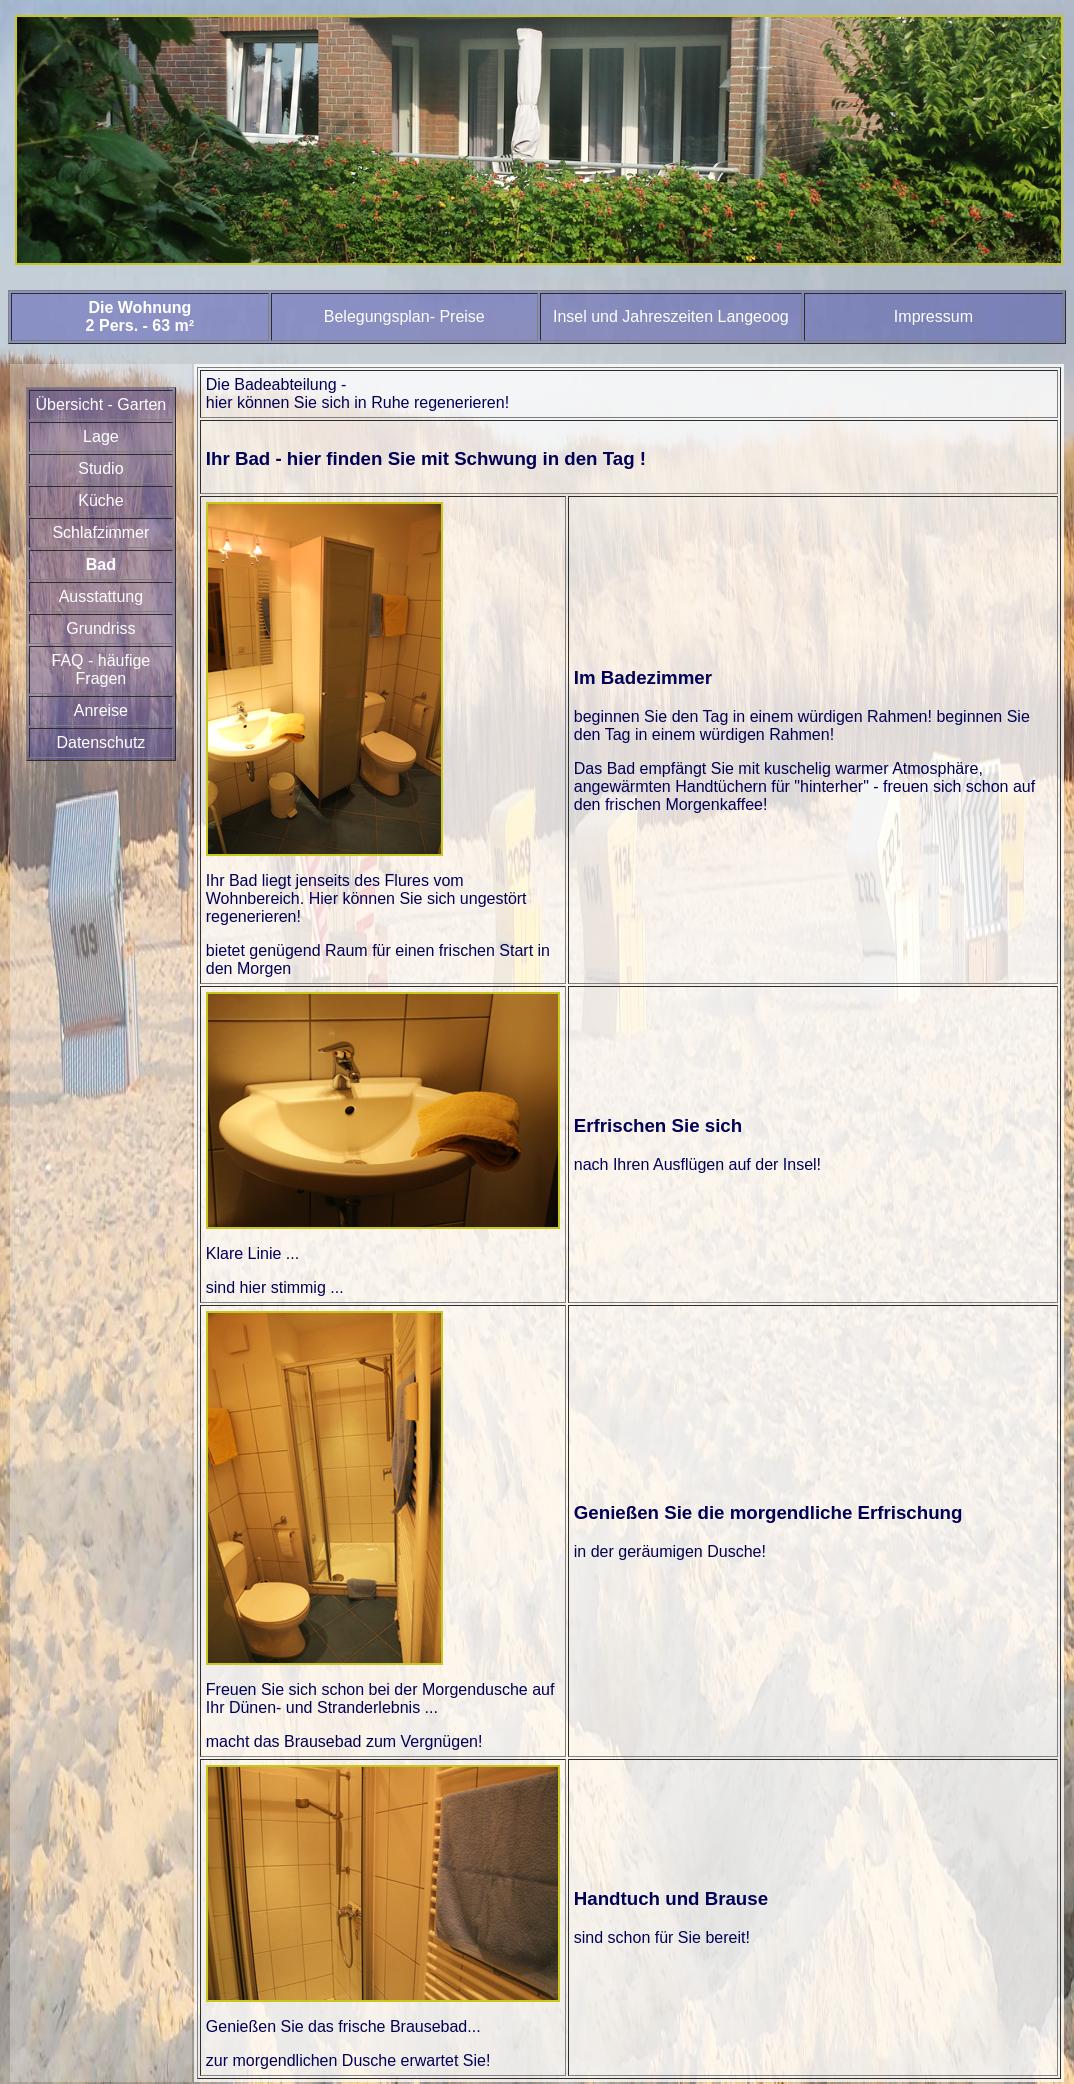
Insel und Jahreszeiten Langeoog (671, 316)
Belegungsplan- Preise (404, 316)
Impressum (933, 316)
